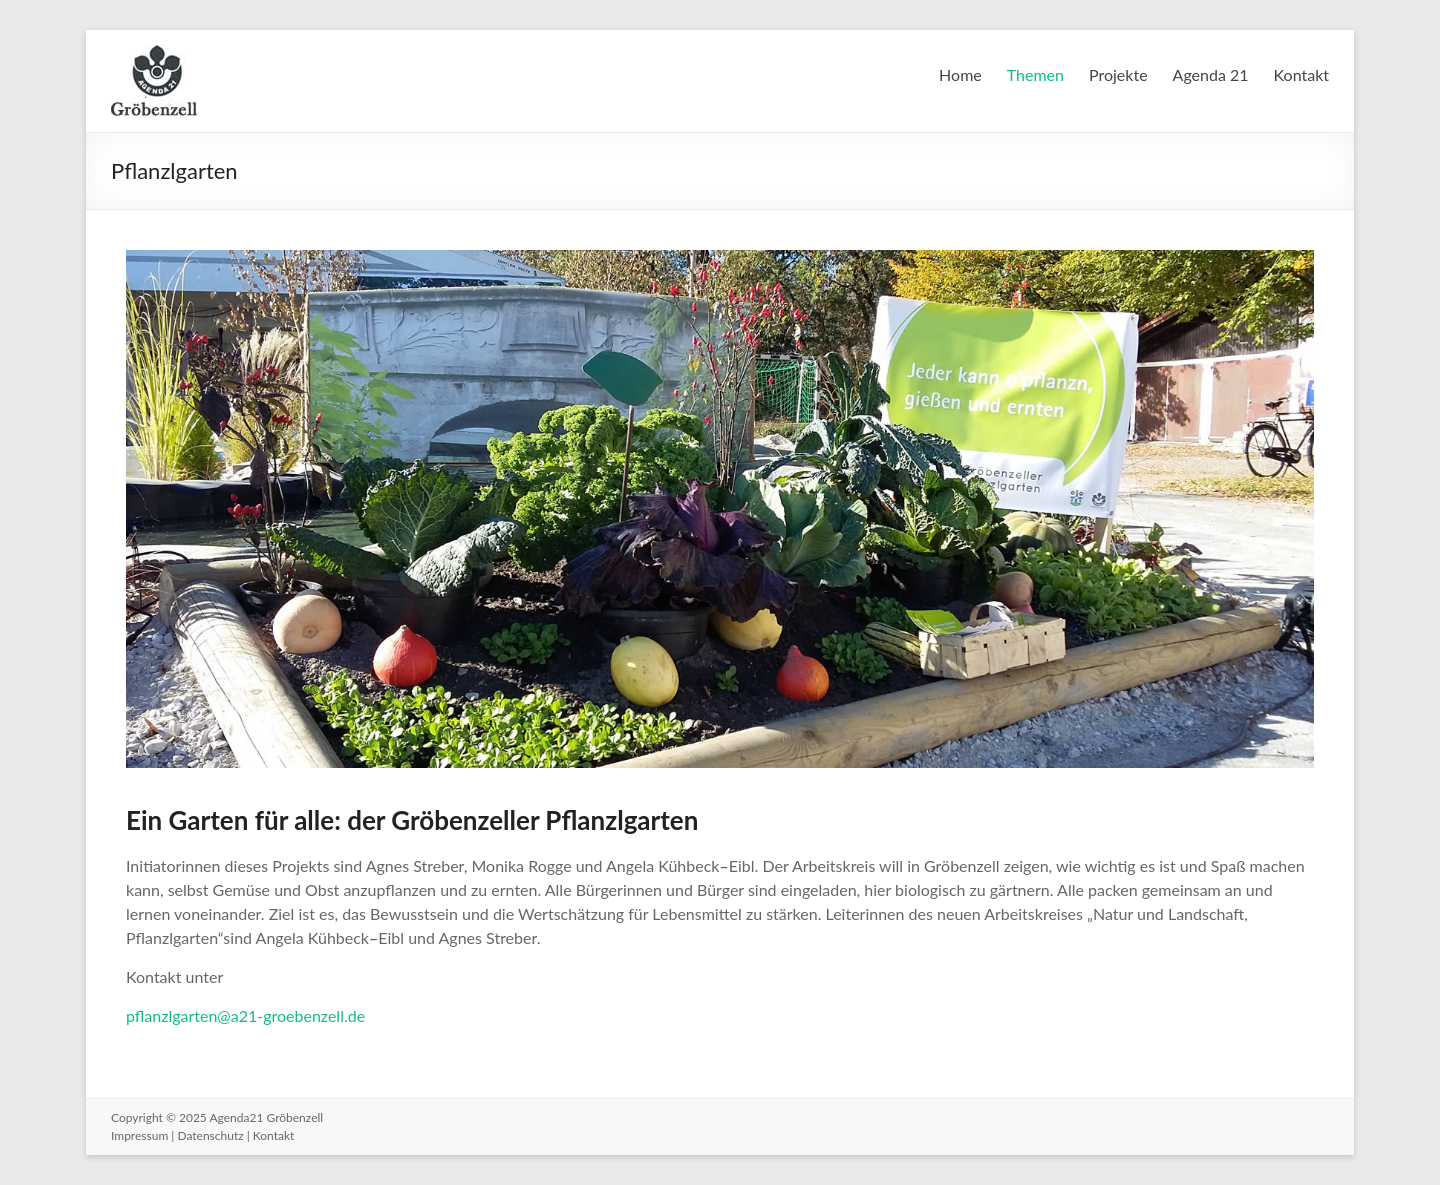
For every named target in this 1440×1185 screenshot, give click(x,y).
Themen (1035, 74)
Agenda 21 (1211, 74)
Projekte (1118, 74)
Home (960, 74)
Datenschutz (210, 1135)
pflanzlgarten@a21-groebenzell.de (245, 1015)
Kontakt (1301, 74)
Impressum (139, 1135)
